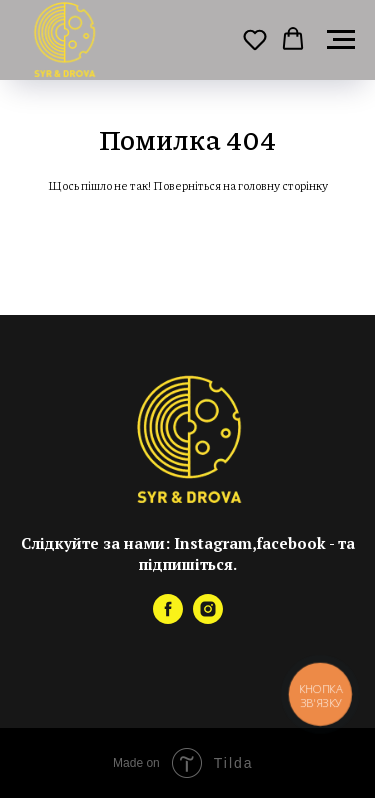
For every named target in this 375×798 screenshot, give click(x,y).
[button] (255, 39)
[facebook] (168, 618)
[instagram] (208, 618)
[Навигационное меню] (341, 40)
